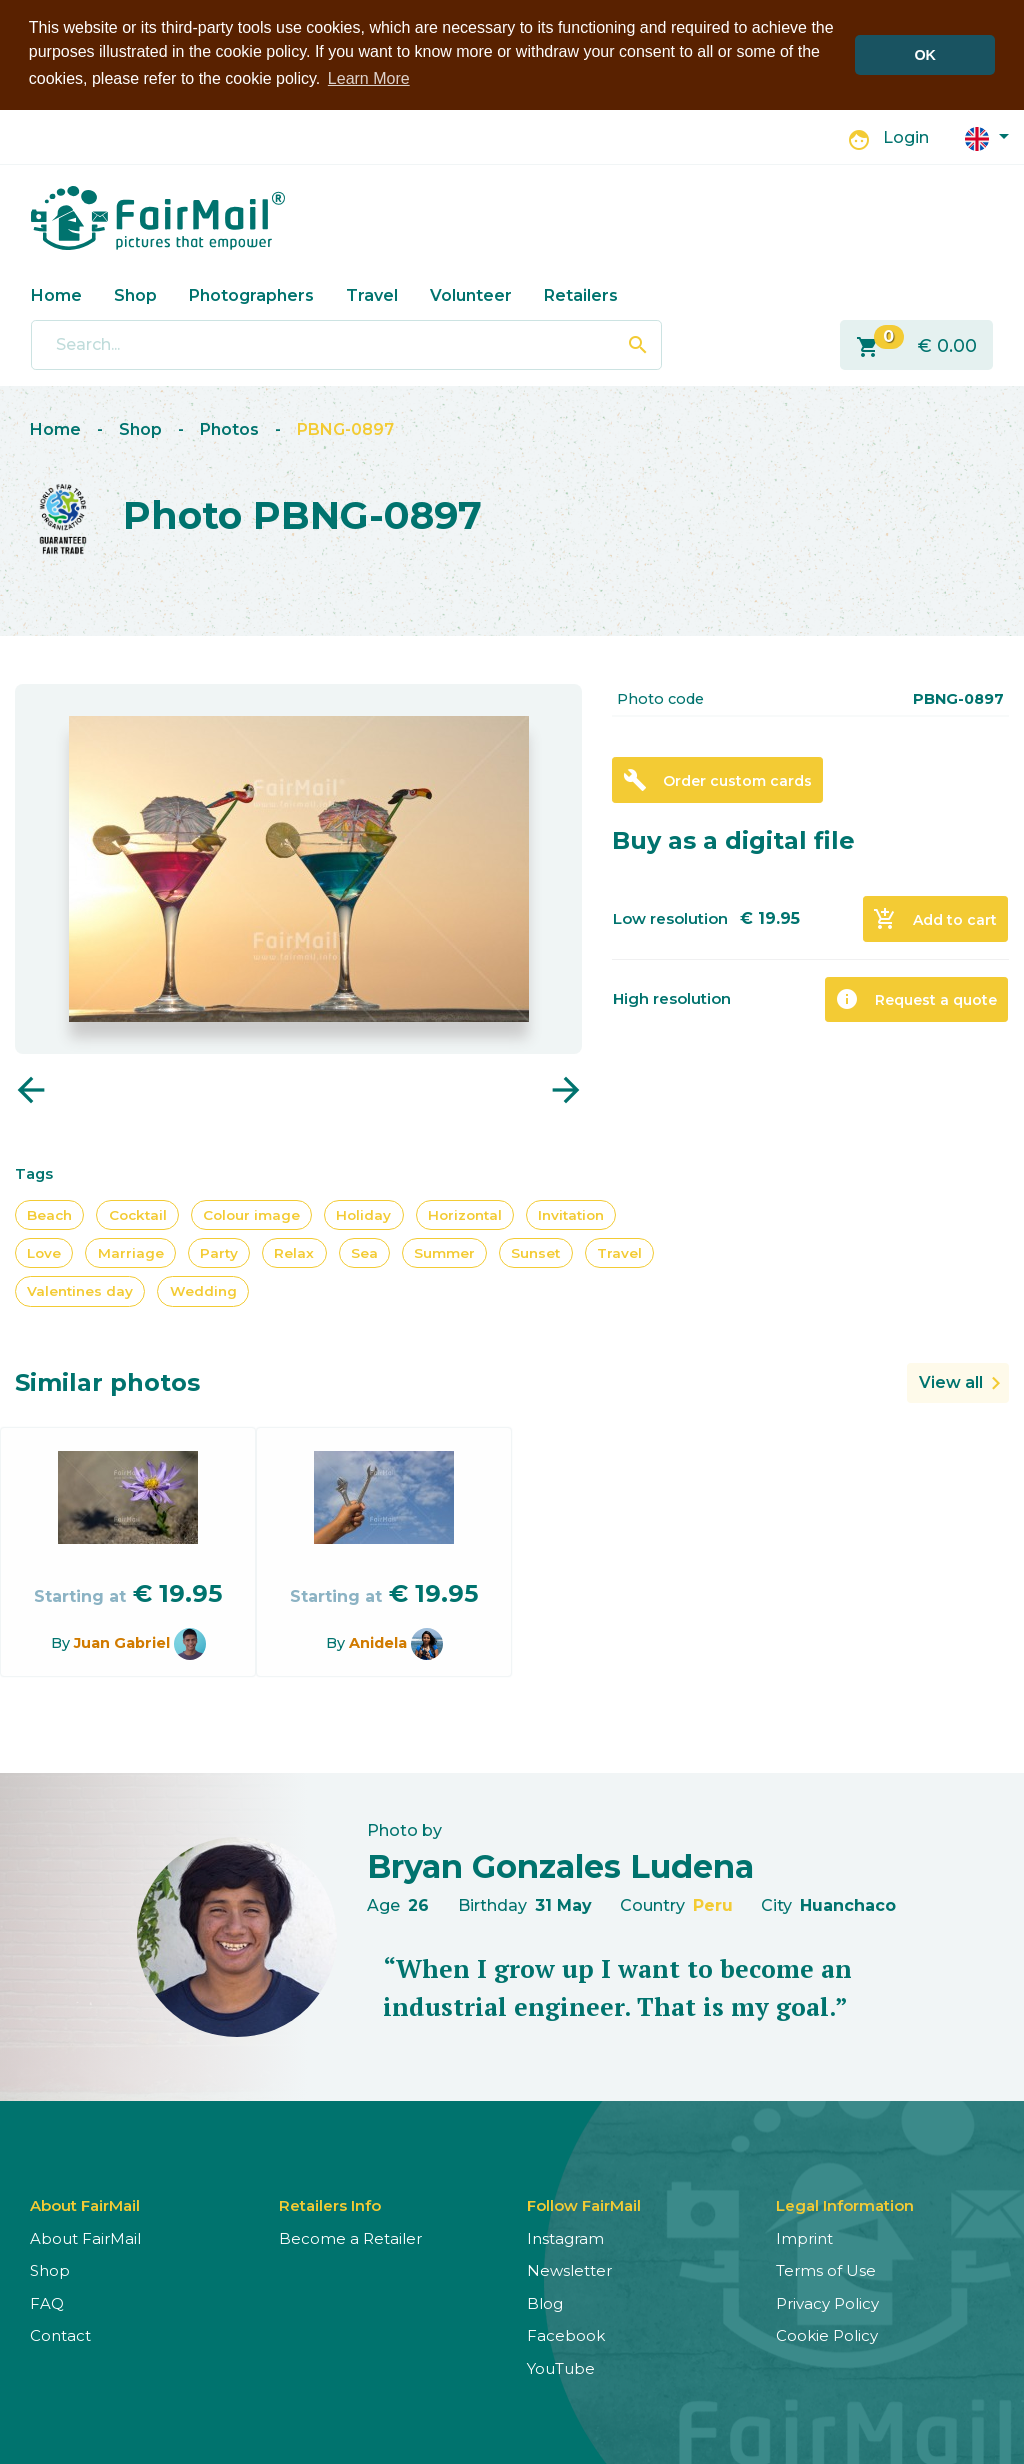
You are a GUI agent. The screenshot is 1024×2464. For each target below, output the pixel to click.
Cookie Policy (827, 2335)
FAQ (47, 2302)
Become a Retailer (350, 2237)
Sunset (535, 1252)
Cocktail (138, 1214)
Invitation (571, 1214)
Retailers (581, 294)
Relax (294, 1252)
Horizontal (465, 1214)
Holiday (363, 1214)
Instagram (565, 2237)
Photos (229, 429)
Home (56, 294)
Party (219, 1252)
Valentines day (80, 1291)
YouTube (561, 2367)
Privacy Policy (827, 2302)
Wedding (203, 1291)
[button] (987, 136)
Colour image (251, 1214)
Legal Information (845, 2204)
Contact (60, 2335)
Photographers (251, 294)
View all (951, 1381)
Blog (545, 2302)
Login (906, 137)
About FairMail (85, 2237)
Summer (444, 1252)
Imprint (804, 2237)
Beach (49, 1214)
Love (44, 1252)
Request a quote (916, 999)
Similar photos (107, 1381)
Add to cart (935, 918)
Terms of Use (826, 2270)
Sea (364, 1252)
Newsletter (569, 2270)
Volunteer (471, 294)
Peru (713, 1905)
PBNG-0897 (345, 429)
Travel (372, 294)
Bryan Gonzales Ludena (560, 1865)
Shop (135, 294)
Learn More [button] (369, 78)
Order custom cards (717, 779)
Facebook (566, 2335)
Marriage (131, 1252)
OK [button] (925, 55)
